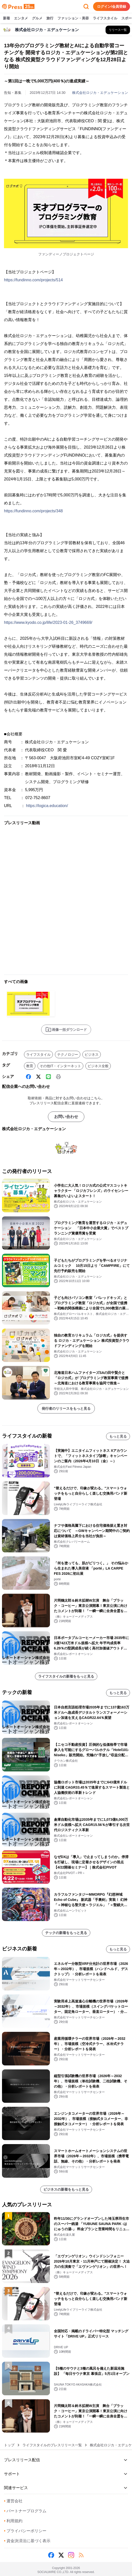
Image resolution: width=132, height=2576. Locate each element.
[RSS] (81, 2555)
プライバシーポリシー (25, 2531)
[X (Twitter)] (38, 1076)
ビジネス (92, 1054)
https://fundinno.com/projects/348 (33, 511)
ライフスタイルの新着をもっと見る (66, 1676)
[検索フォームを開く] (86, 6)
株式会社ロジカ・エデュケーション (100, 93)
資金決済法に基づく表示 (27, 2541)
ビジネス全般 (98, 1066)
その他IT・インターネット (60, 1066)
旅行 (49, 18)
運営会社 (13, 2501)
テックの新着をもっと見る (66, 1933)
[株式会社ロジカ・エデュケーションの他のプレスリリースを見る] (118, 30)
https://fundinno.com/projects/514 (33, 280)
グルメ (37, 18)
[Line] (48, 1076)
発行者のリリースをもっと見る (66, 1408)
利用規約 (13, 2521)
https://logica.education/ (47, 806)
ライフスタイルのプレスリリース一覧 (52, 2445)
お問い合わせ (66, 1116)
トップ (9, 2445)
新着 (6, 18)
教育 (29, 1066)
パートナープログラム (25, 2511)
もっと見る (118, 1436)
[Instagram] (71, 2555)
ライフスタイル (105, 18)
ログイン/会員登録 (111, 6)
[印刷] (58, 1076)
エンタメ (21, 18)
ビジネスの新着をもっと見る (66, 2189)
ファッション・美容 (73, 18)
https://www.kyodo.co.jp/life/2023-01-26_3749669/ (48, 622)
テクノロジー (67, 1054)
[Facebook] (28, 1076)
